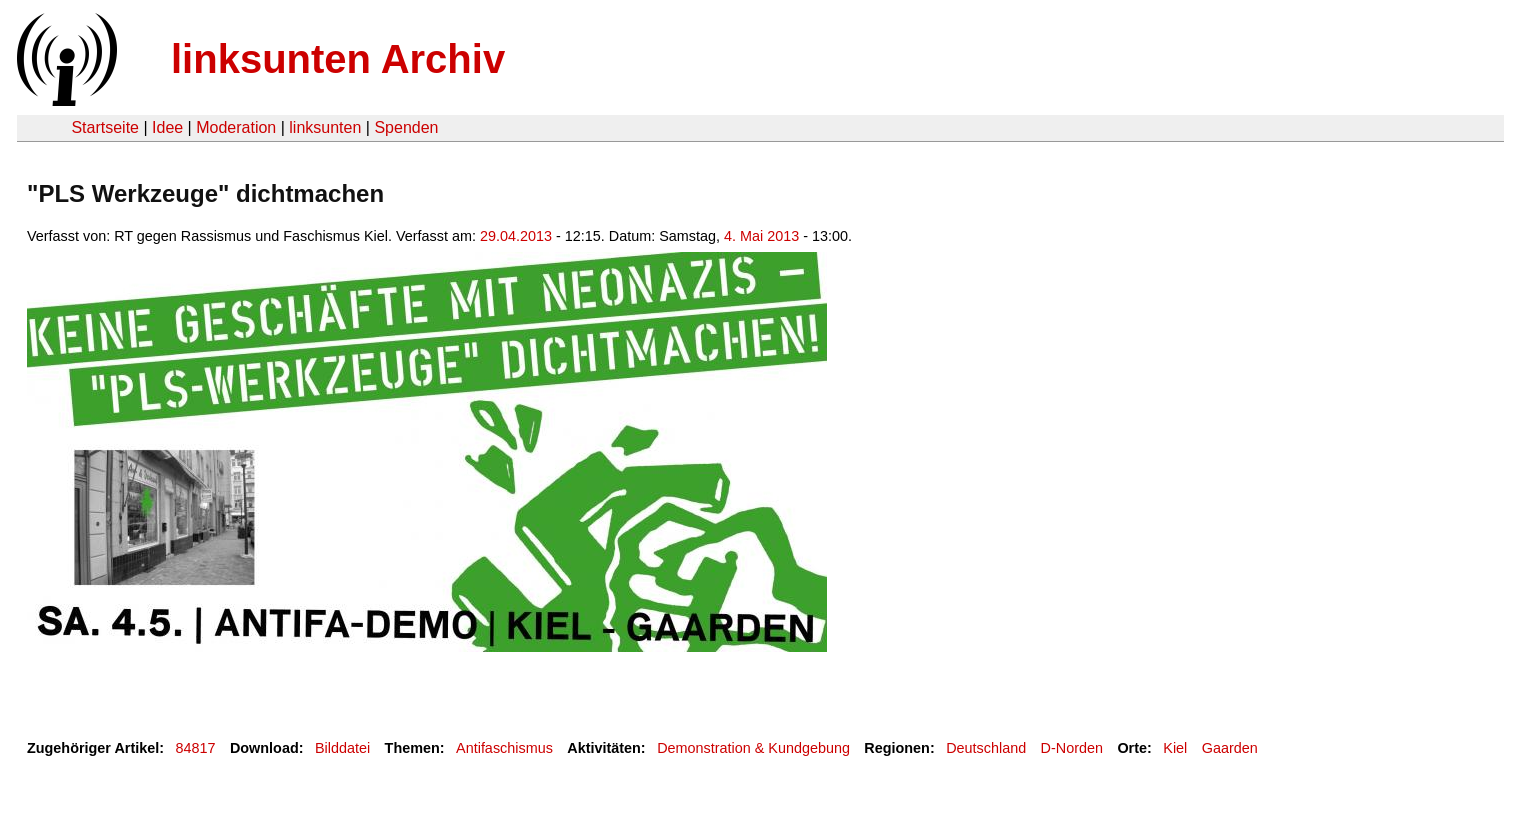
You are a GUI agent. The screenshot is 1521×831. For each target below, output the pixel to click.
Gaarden (1230, 748)
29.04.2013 (516, 236)
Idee (167, 127)
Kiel (1175, 748)
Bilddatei (342, 748)
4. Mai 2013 (761, 236)
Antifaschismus (504, 748)
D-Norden (1072, 748)
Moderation (236, 127)
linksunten (325, 127)
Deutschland (986, 748)
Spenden (406, 127)
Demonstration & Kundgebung (753, 748)
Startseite (105, 127)
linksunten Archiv (338, 59)
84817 (196, 748)
